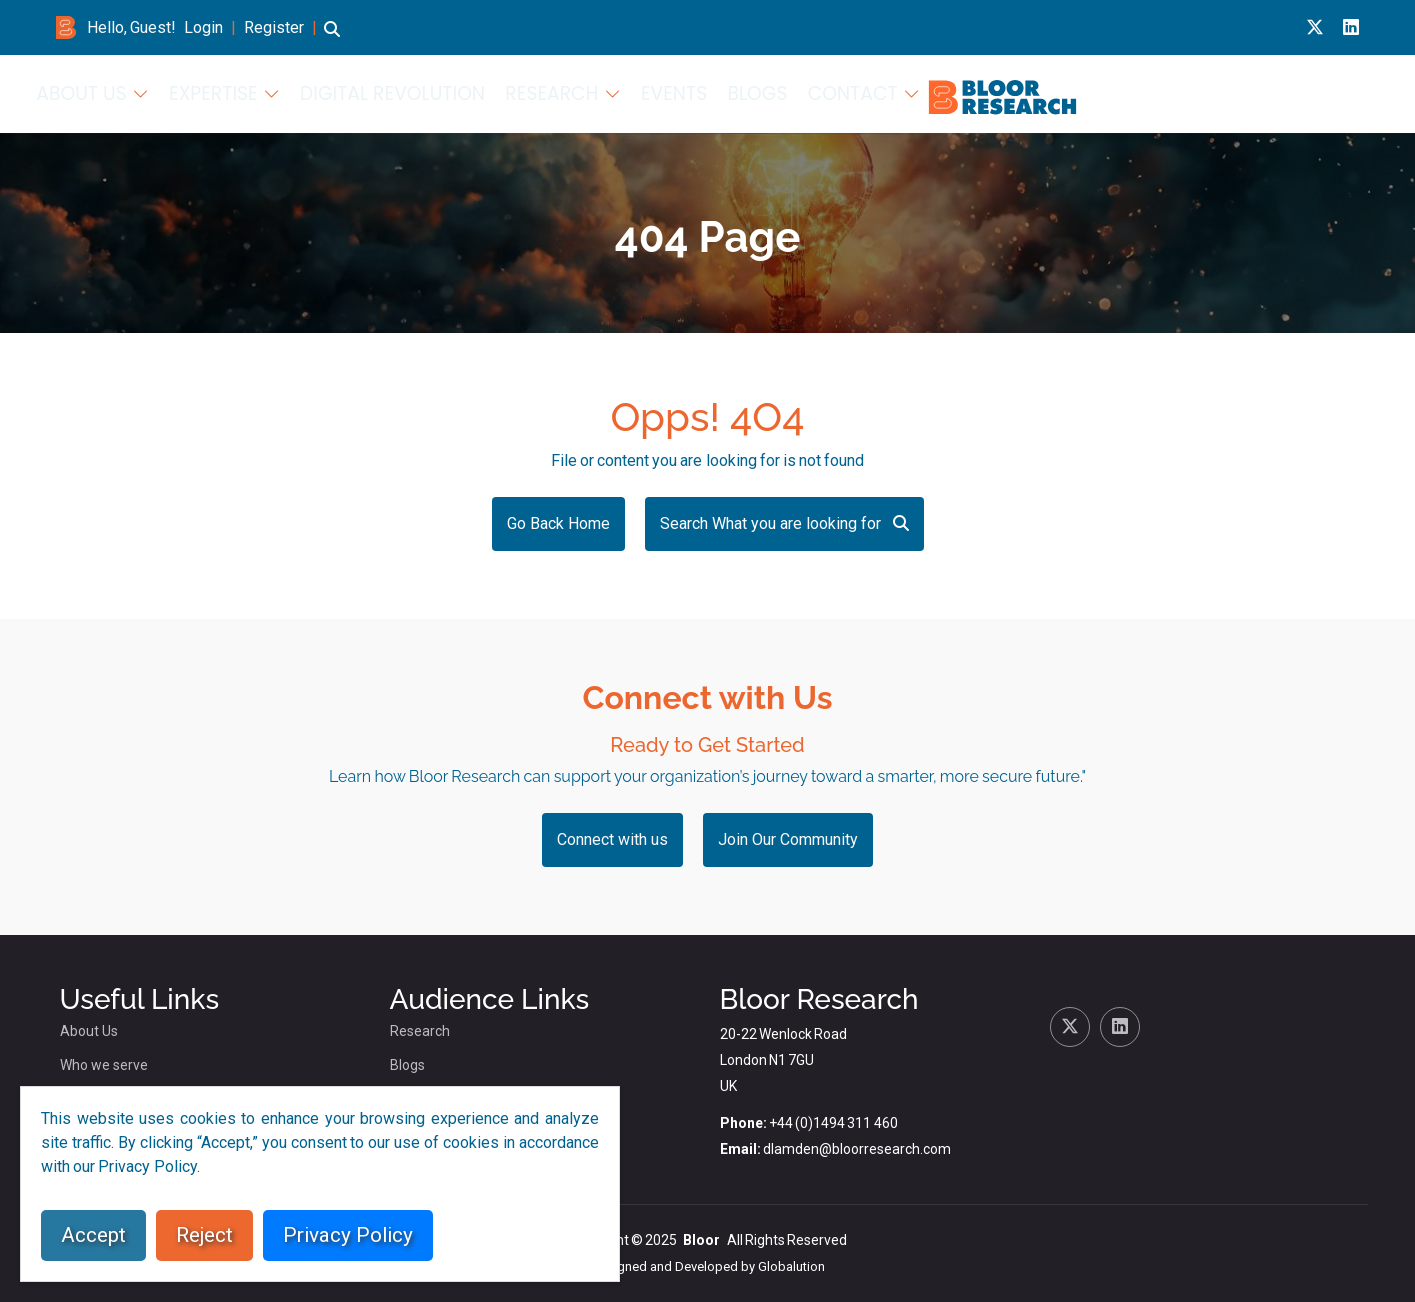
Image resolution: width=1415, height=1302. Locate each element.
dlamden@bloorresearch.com (857, 1149)
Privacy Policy (348, 1235)
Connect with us (612, 839)
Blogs (1230, 91)
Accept (93, 1235)
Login (203, 27)
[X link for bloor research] (1315, 27)
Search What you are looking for (784, 523)
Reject (204, 1235)
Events (1158, 91)
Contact (1309, 91)
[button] (332, 38)
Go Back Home (558, 523)
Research (1052, 91)
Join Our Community (788, 839)
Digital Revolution (923, 91)
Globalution (791, 1266)
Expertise (772, 91)
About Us (658, 91)
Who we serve (104, 1065)
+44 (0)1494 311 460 (833, 1123)
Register (274, 27)
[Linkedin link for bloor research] (1351, 27)
